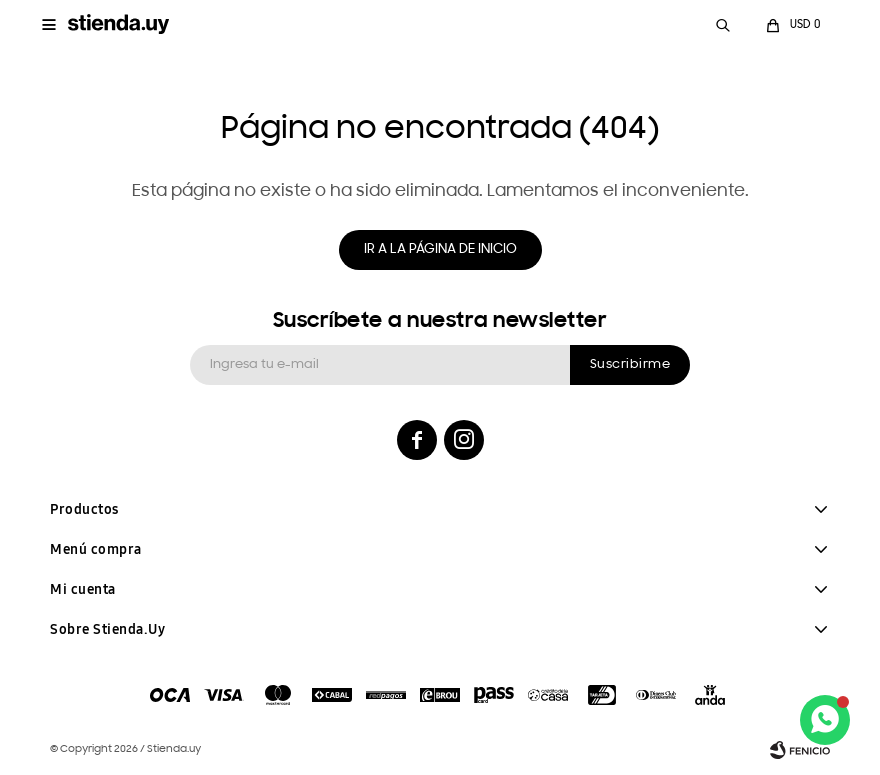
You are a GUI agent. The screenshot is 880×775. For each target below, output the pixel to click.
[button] (723, 25)
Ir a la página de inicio (440, 249)
